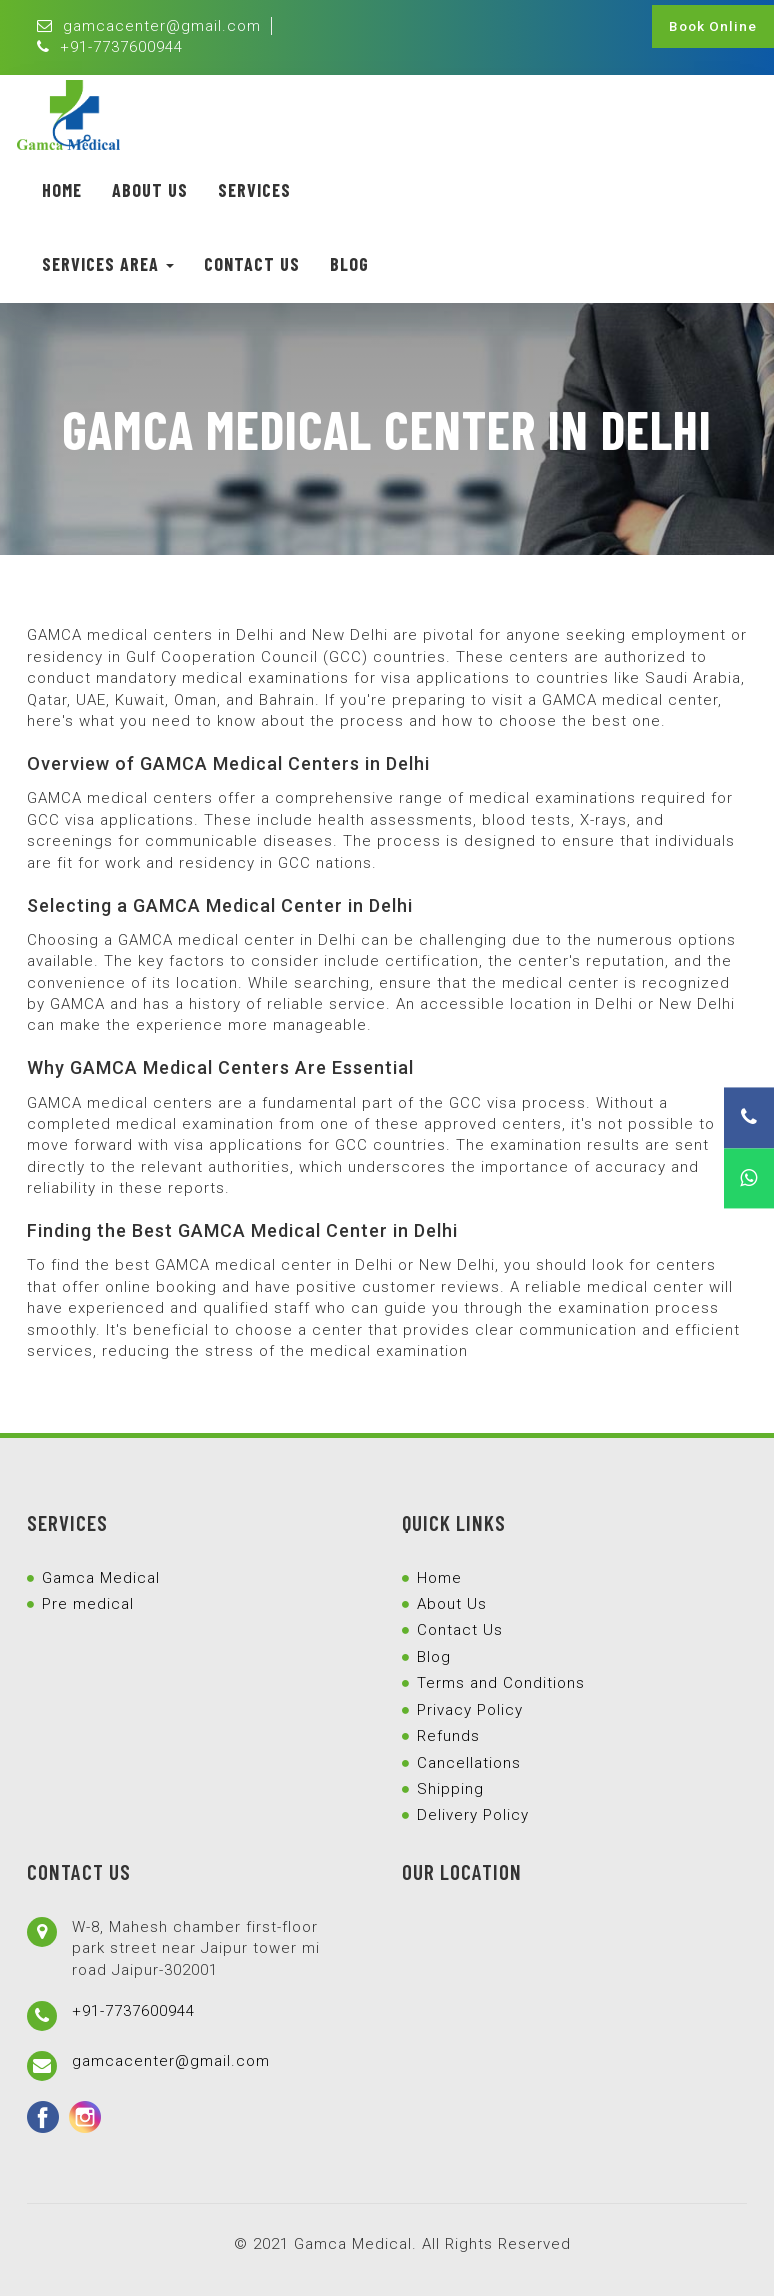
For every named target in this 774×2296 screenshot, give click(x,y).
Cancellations (469, 1763)
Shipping (450, 1789)
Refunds (448, 1736)
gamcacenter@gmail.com (149, 26)
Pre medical (88, 1604)
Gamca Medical (101, 1578)
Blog (349, 264)
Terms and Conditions (501, 1683)
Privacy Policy (470, 1710)
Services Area (108, 264)
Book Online (713, 26)
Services (254, 190)
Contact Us (252, 264)
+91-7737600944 (110, 47)
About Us (150, 190)
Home (62, 190)
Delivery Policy (473, 1815)
